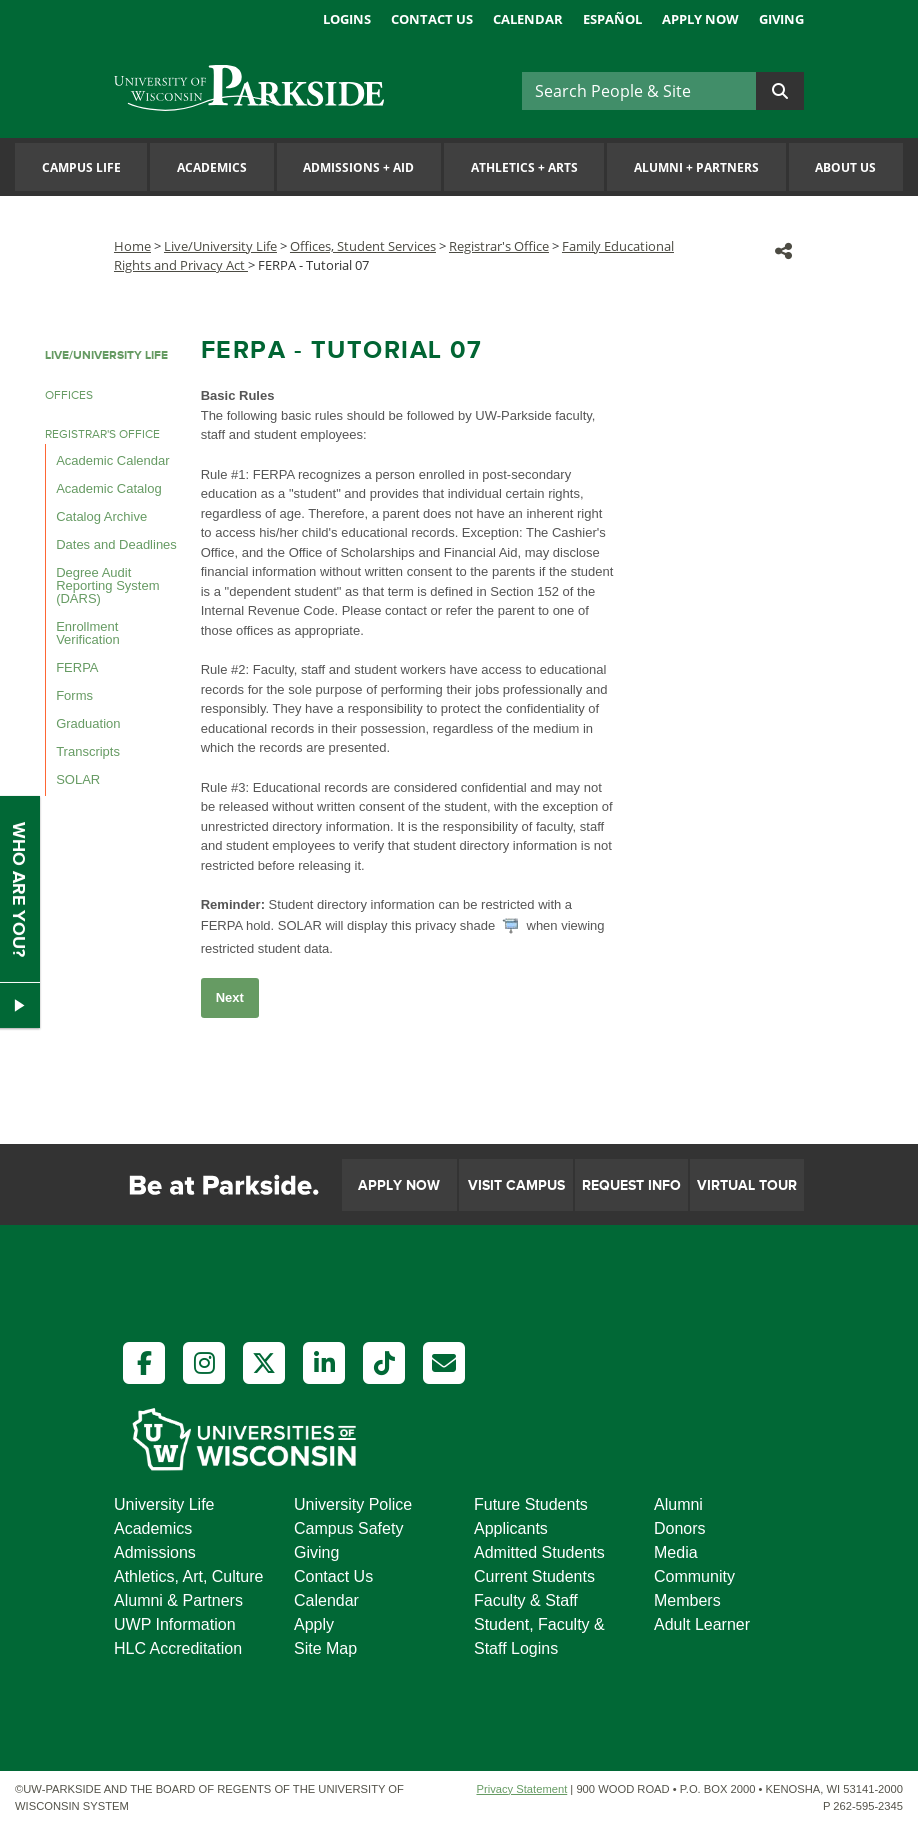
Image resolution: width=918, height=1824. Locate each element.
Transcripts (88, 751)
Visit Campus (516, 1185)
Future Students (531, 1504)
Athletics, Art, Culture (188, 1576)
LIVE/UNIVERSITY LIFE (106, 355)
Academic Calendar (112, 460)
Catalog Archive (101, 516)
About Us (845, 167)
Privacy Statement (521, 1789)
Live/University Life (220, 246)
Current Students (534, 1576)
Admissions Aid (358, 167)
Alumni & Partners (178, 1600)
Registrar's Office (499, 246)
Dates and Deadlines (116, 544)
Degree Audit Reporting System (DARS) (107, 585)
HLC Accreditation (178, 1648)
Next (230, 997)
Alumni (678, 1504)
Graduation (88, 723)
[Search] (639, 91)
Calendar (528, 19)
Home (132, 246)
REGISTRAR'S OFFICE (102, 434)
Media (676, 1552)
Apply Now (700, 19)
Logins (347, 19)
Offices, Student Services (363, 246)
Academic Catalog (109, 488)
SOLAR (78, 779)
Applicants (511, 1528)
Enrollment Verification (88, 633)
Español (612, 19)
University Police (353, 1504)
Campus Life (81, 167)
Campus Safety (348, 1528)
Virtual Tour (747, 1185)
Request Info (631, 1185)
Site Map (325, 1648)
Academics (212, 167)
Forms (74, 695)
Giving (781, 19)
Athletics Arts (524, 167)
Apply (314, 1624)
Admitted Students (539, 1552)
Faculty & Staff (526, 1600)
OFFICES (69, 395)
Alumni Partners (696, 167)
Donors (680, 1528)
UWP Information (175, 1624)
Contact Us (432, 19)
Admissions (155, 1552)
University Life (164, 1504)
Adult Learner (702, 1624)
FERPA (77, 667)
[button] (783, 250)
